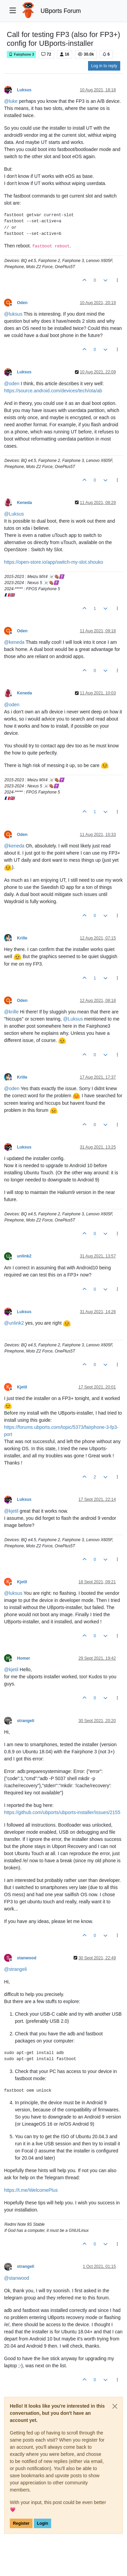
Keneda (24, 502)
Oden (22, 302)
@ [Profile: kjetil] (11, 1511)
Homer (23, 1658)
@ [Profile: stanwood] (16, 2278)
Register (21, 2523)
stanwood (26, 1958)
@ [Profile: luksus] (13, 314)
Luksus (24, 90)
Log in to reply (104, 65)
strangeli (25, 1720)
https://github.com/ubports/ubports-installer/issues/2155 (62, 1812)
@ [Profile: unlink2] (14, 1323)
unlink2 (24, 1256)
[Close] (115, 2406)
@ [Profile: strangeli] (15, 1969)
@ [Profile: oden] (11, 383)
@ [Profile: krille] (11, 1011)
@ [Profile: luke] (11, 101)
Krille (22, 938)
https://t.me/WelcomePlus (31, 2190)
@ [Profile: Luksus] (14, 514)
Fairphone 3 (21, 54)
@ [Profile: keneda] (14, 642)
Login (42, 2523)
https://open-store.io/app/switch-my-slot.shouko (53, 562)
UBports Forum (61, 10)
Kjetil (22, 1387)
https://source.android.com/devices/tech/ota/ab (53, 390)
